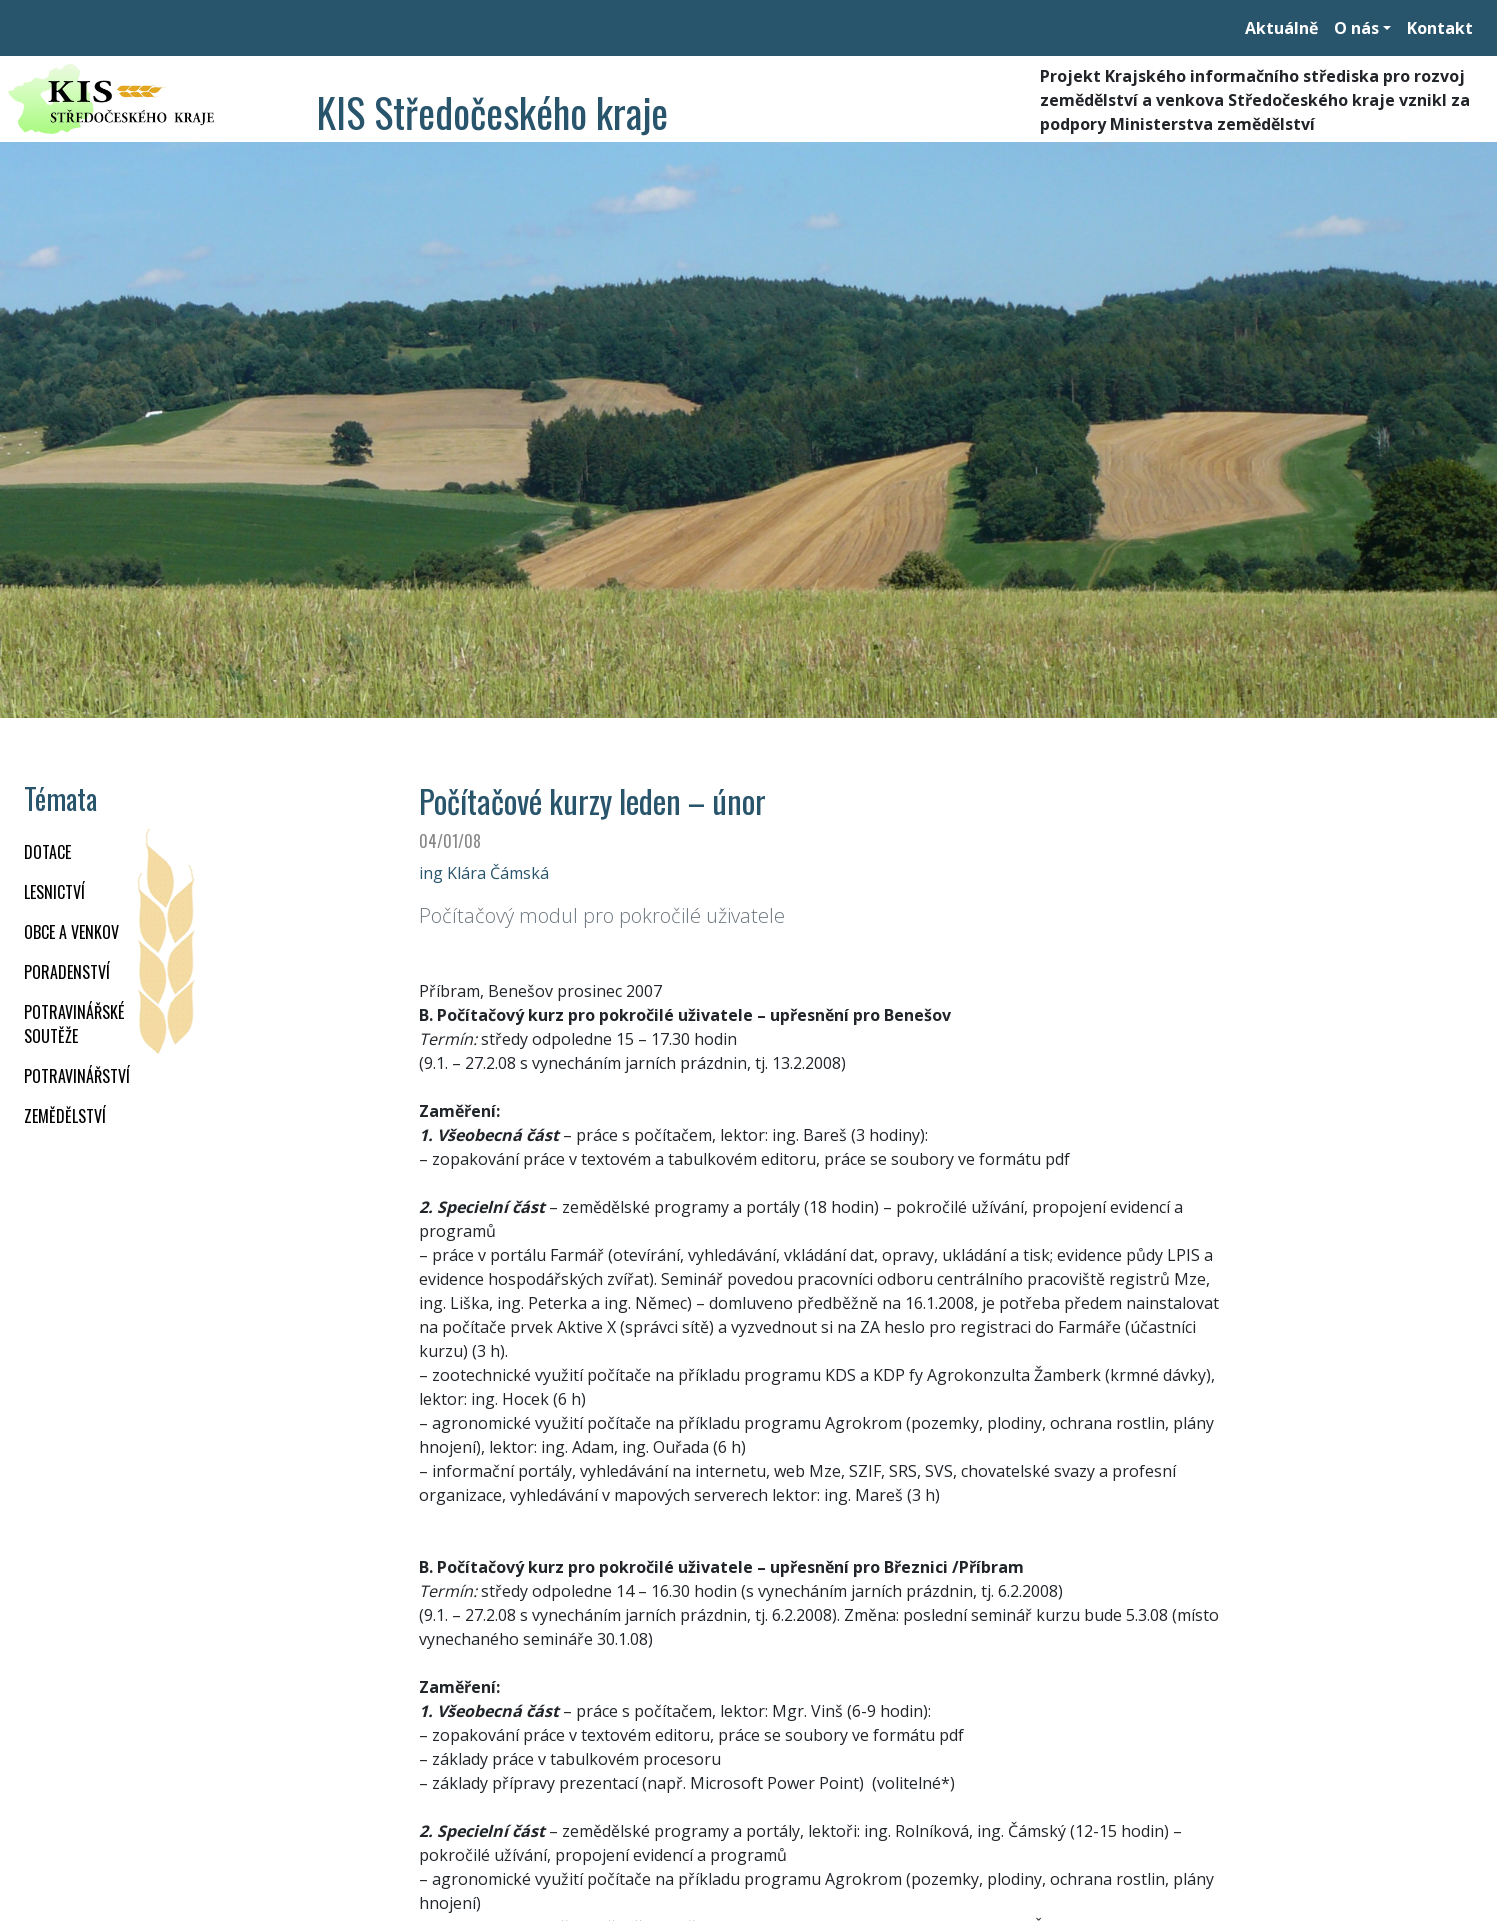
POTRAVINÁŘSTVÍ (77, 1076)
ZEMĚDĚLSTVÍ (65, 1116)
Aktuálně (1281, 28)
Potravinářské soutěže (74, 1024)
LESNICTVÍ (54, 892)
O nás (1356, 28)
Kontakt (1440, 28)
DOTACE (47, 852)
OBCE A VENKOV (71, 932)
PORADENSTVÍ (67, 972)
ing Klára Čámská (484, 873)
